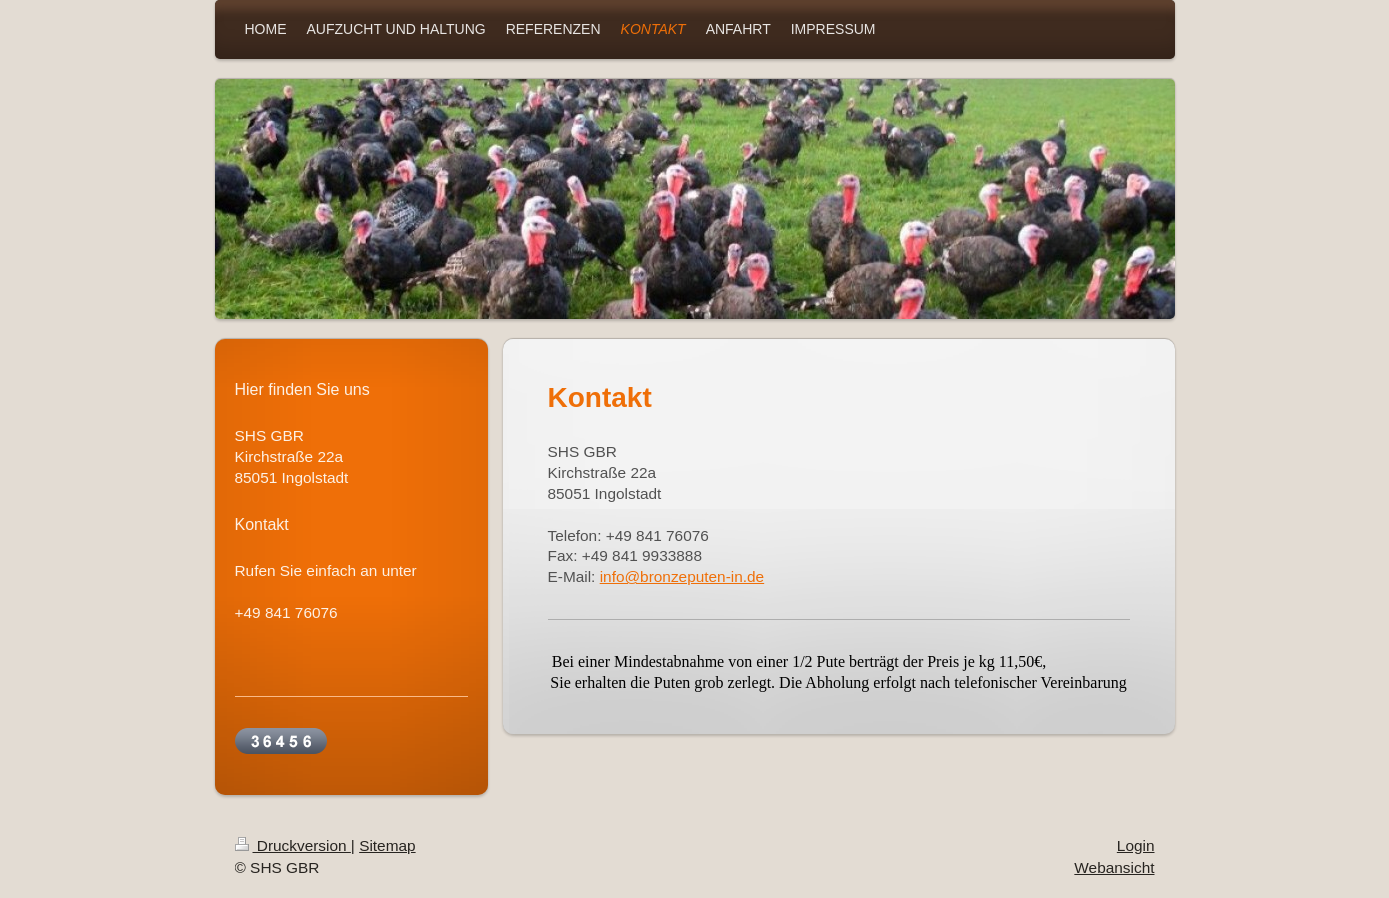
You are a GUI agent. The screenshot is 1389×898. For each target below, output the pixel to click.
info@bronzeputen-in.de (682, 576)
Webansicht (1114, 867)
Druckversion (293, 845)
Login (1136, 845)
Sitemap (387, 845)
